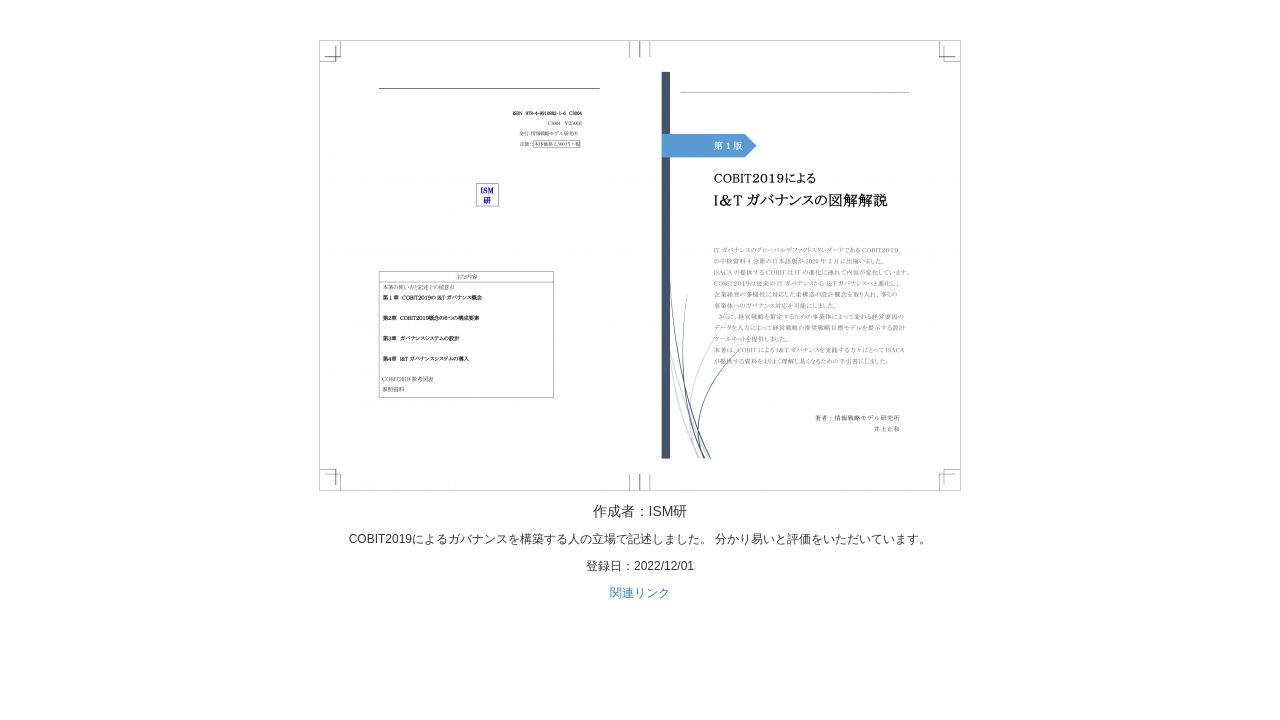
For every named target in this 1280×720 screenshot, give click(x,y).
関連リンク (640, 593)
